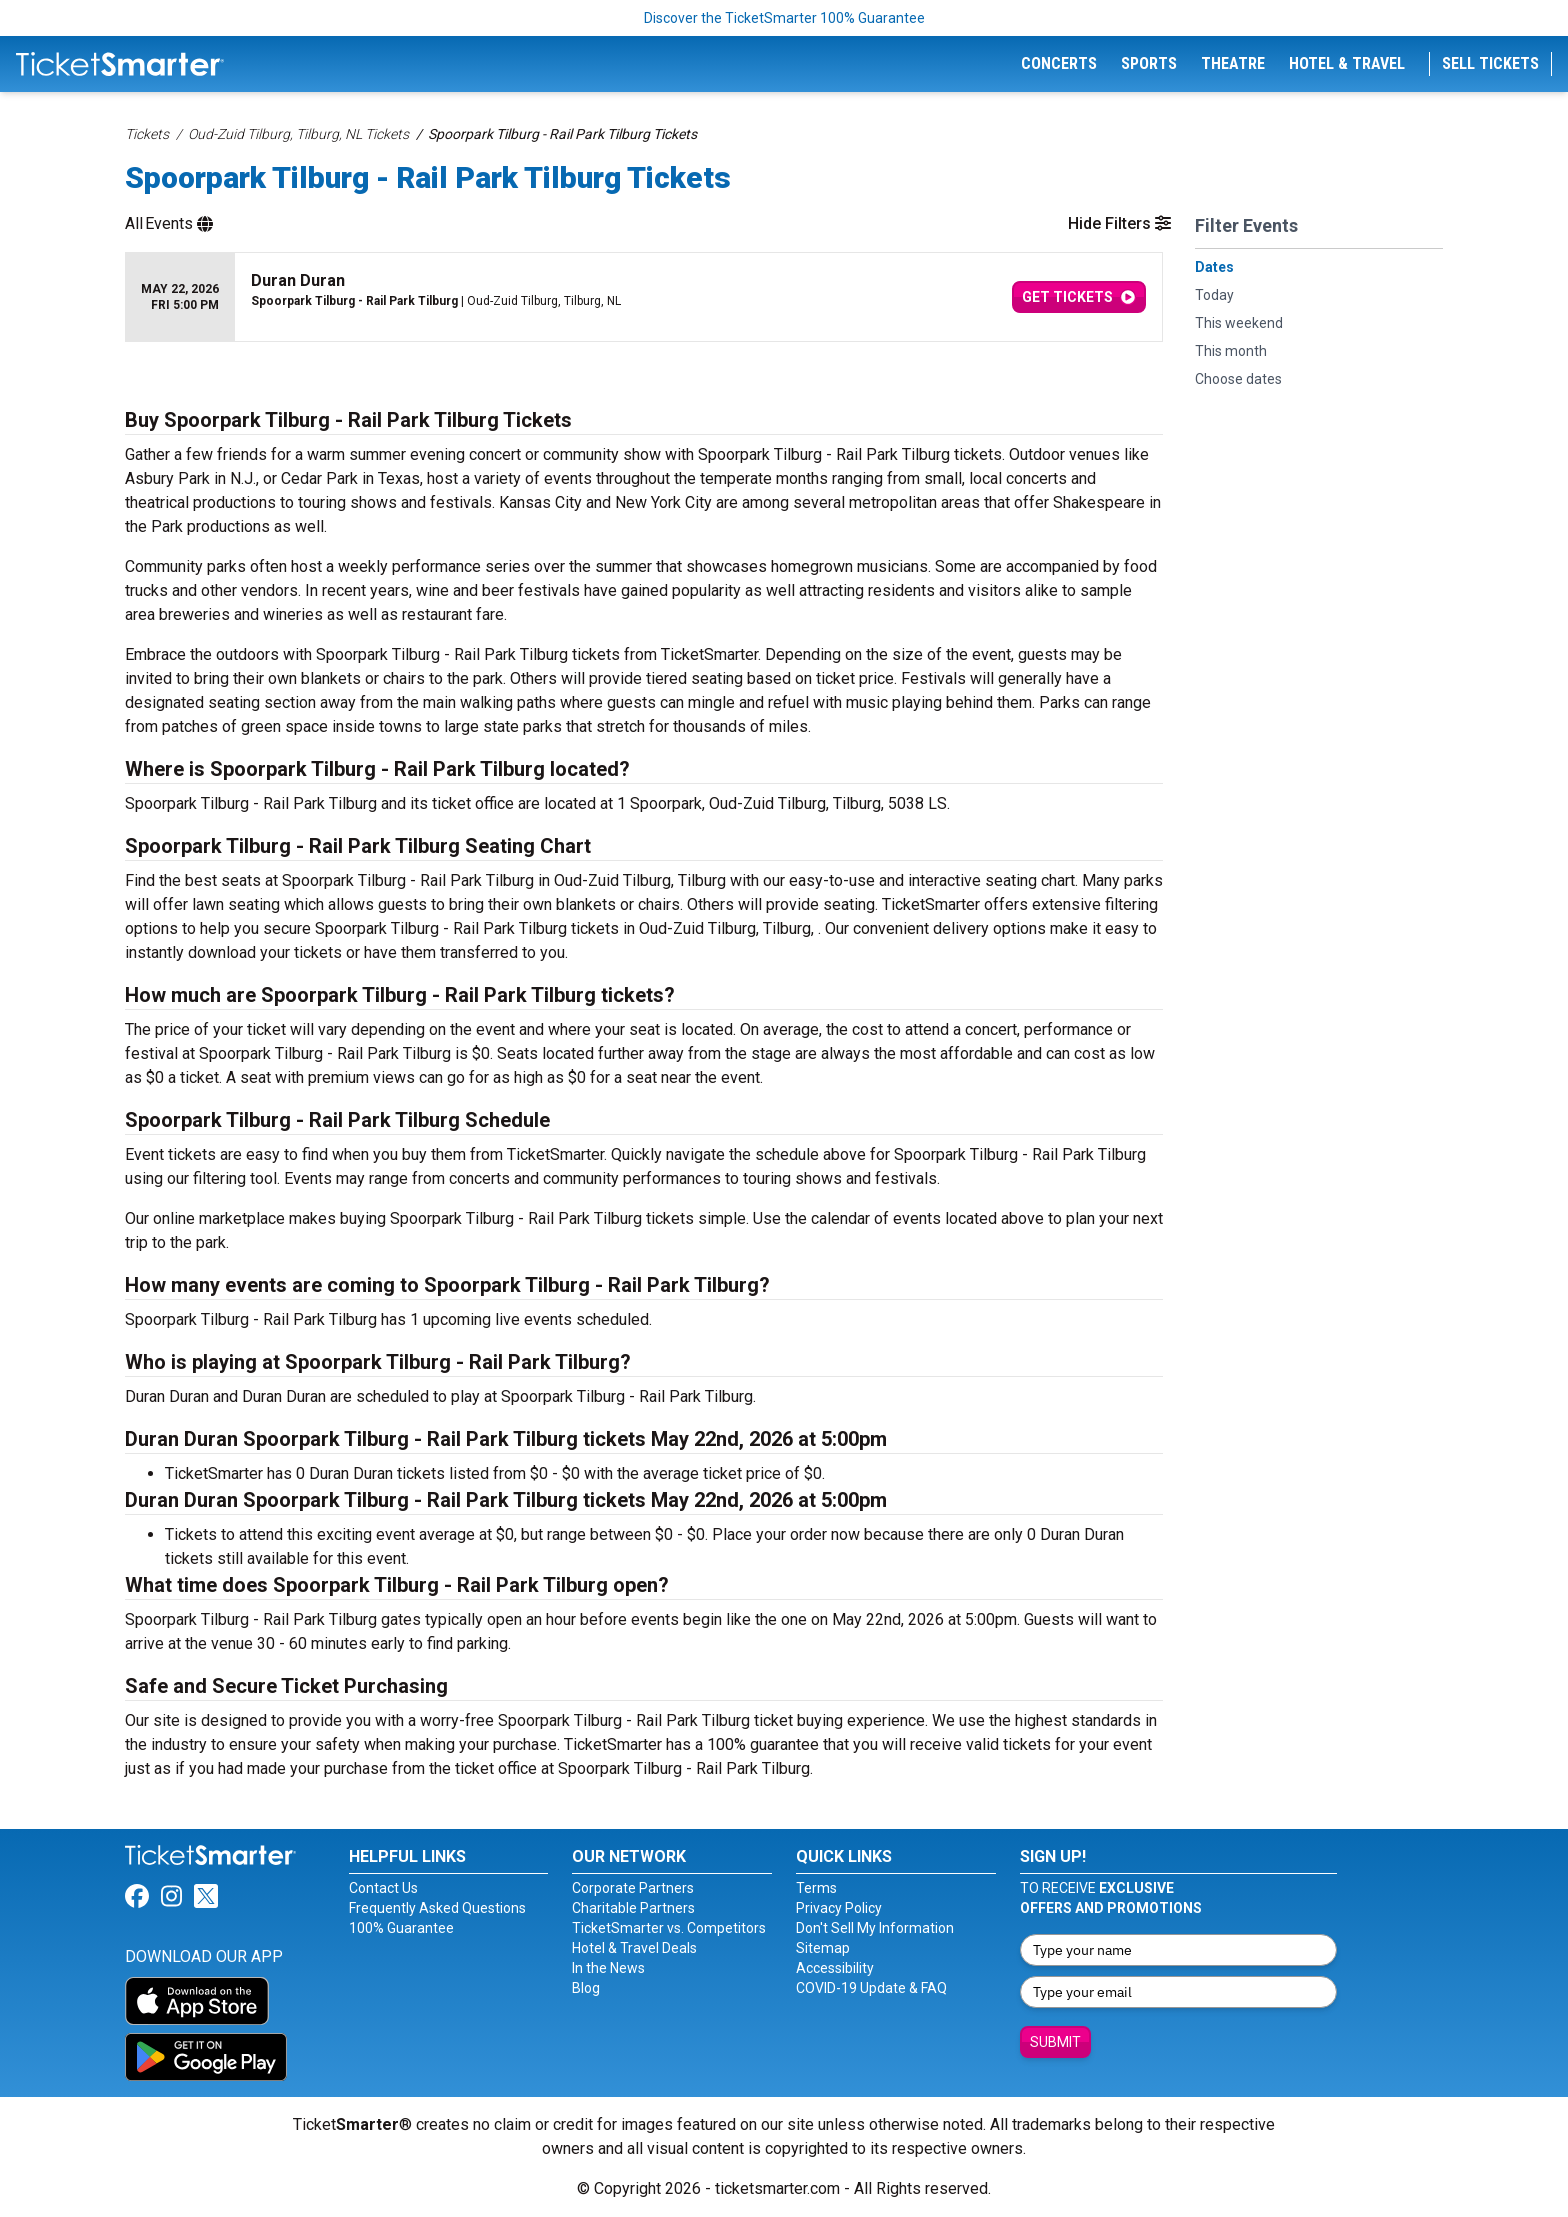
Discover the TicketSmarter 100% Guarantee (784, 18)
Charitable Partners (633, 1908)
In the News (608, 1968)
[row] (644, 297)
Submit (1055, 2042)
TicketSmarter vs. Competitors (669, 1928)
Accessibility (835, 1968)
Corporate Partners (633, 1888)
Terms (816, 1888)
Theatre (1233, 63)
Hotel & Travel (1347, 63)
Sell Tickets (1490, 63)
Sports (1149, 63)
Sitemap (823, 1948)
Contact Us (383, 1888)
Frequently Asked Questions (437, 1908)
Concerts (1059, 63)
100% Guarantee (401, 1928)
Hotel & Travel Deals (634, 1948)
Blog (586, 1988)
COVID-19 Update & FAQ (871, 1988)
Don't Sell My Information (875, 1928)
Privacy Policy (839, 1908)
